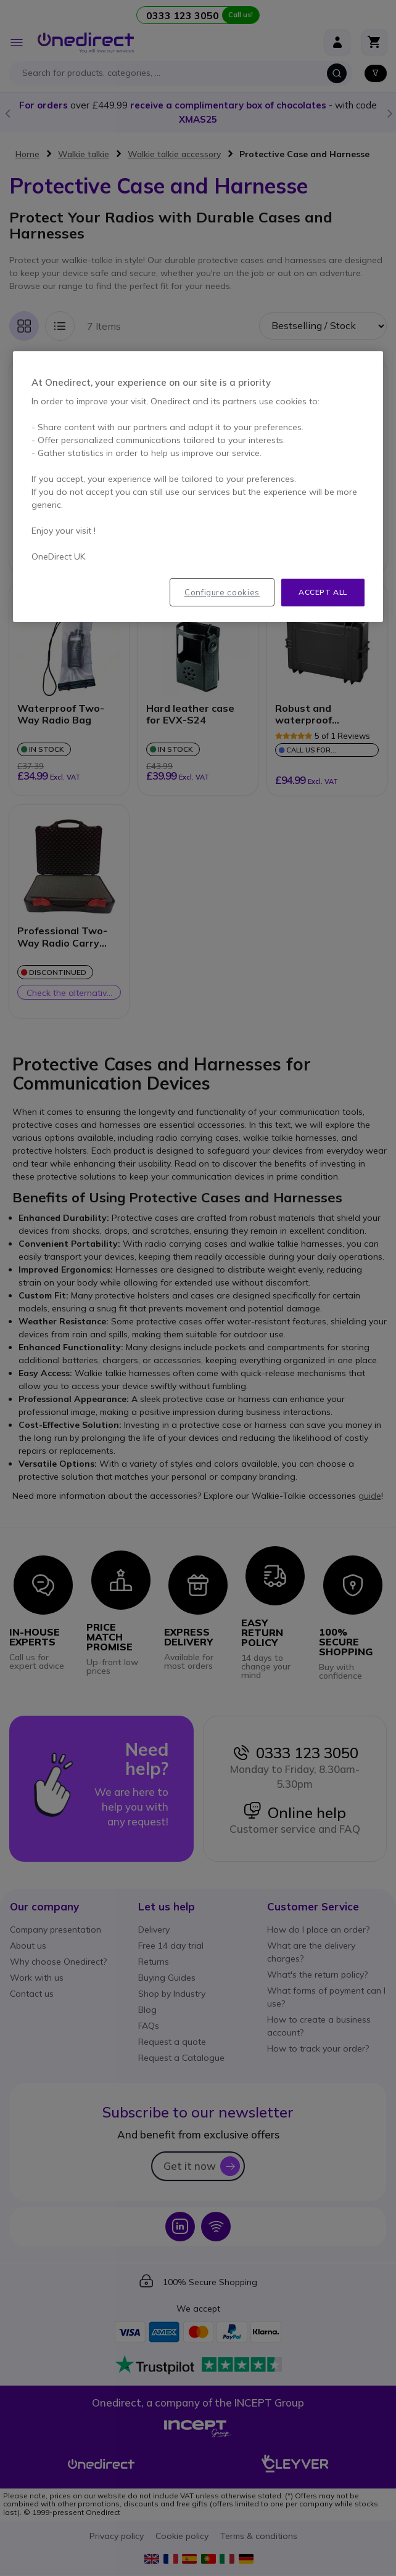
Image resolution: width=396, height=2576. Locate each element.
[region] (198, 486)
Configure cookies (222, 592)
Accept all (323, 592)
